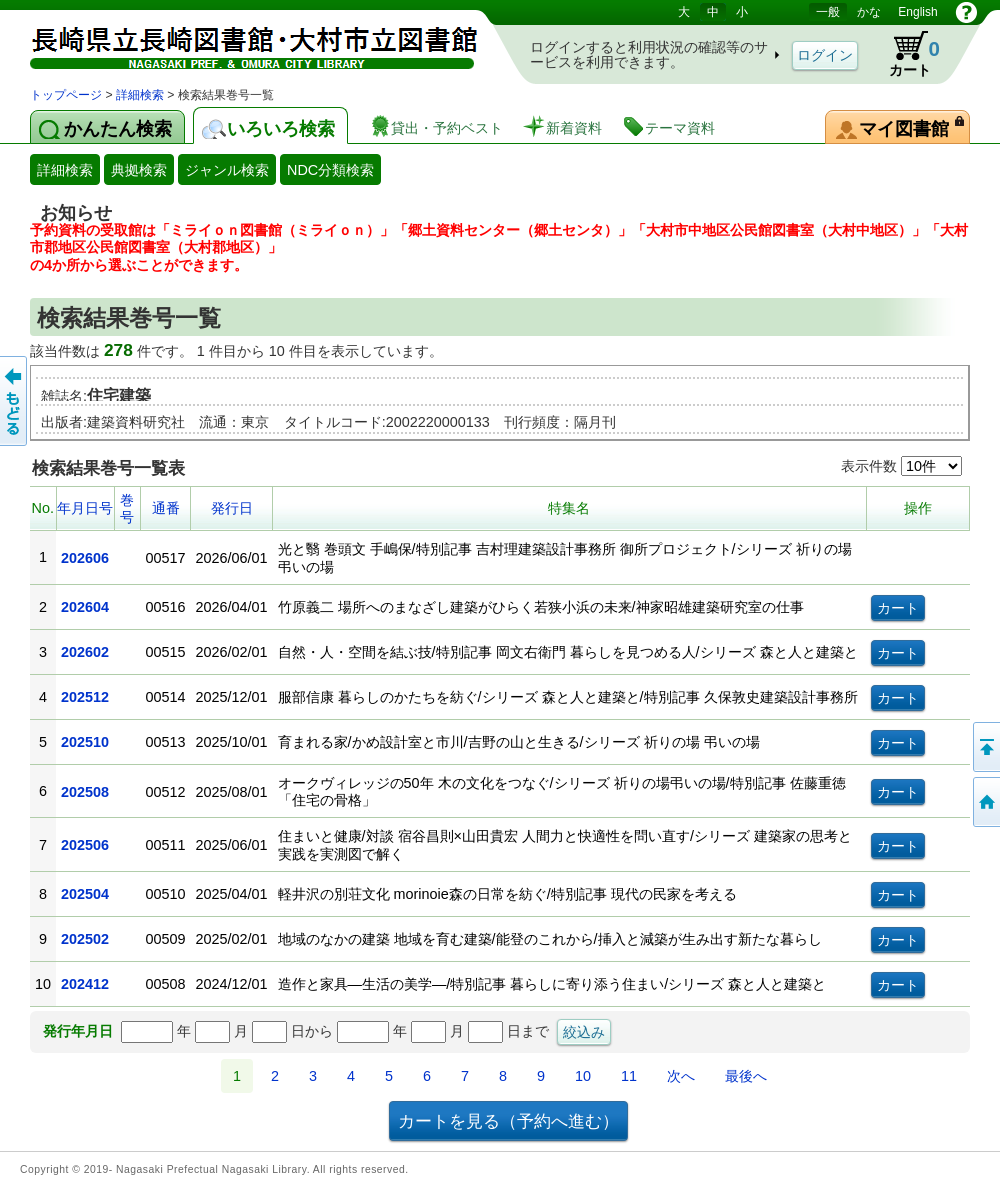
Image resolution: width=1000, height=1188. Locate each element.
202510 (85, 742)
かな (869, 12)
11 (629, 1076)
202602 (85, 652)
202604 (85, 607)
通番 (166, 508)
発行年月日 (78, 1031)
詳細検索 (140, 95)
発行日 (232, 508)
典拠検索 (139, 170)
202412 (85, 984)
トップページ (66, 95)
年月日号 (85, 508)
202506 (85, 845)
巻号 (127, 508)
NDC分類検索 (330, 170)
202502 (85, 939)
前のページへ (15, 401)
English (917, 12)
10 (583, 1076)
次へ (681, 1076)
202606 (85, 558)
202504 (85, 894)
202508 (85, 792)
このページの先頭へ (985, 747)
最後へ (746, 1076)
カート (905, 54)
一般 (828, 12)
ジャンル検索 (227, 170)
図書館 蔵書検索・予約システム (240, 42)
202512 (85, 697)
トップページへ (985, 802)
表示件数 (901, 466)
